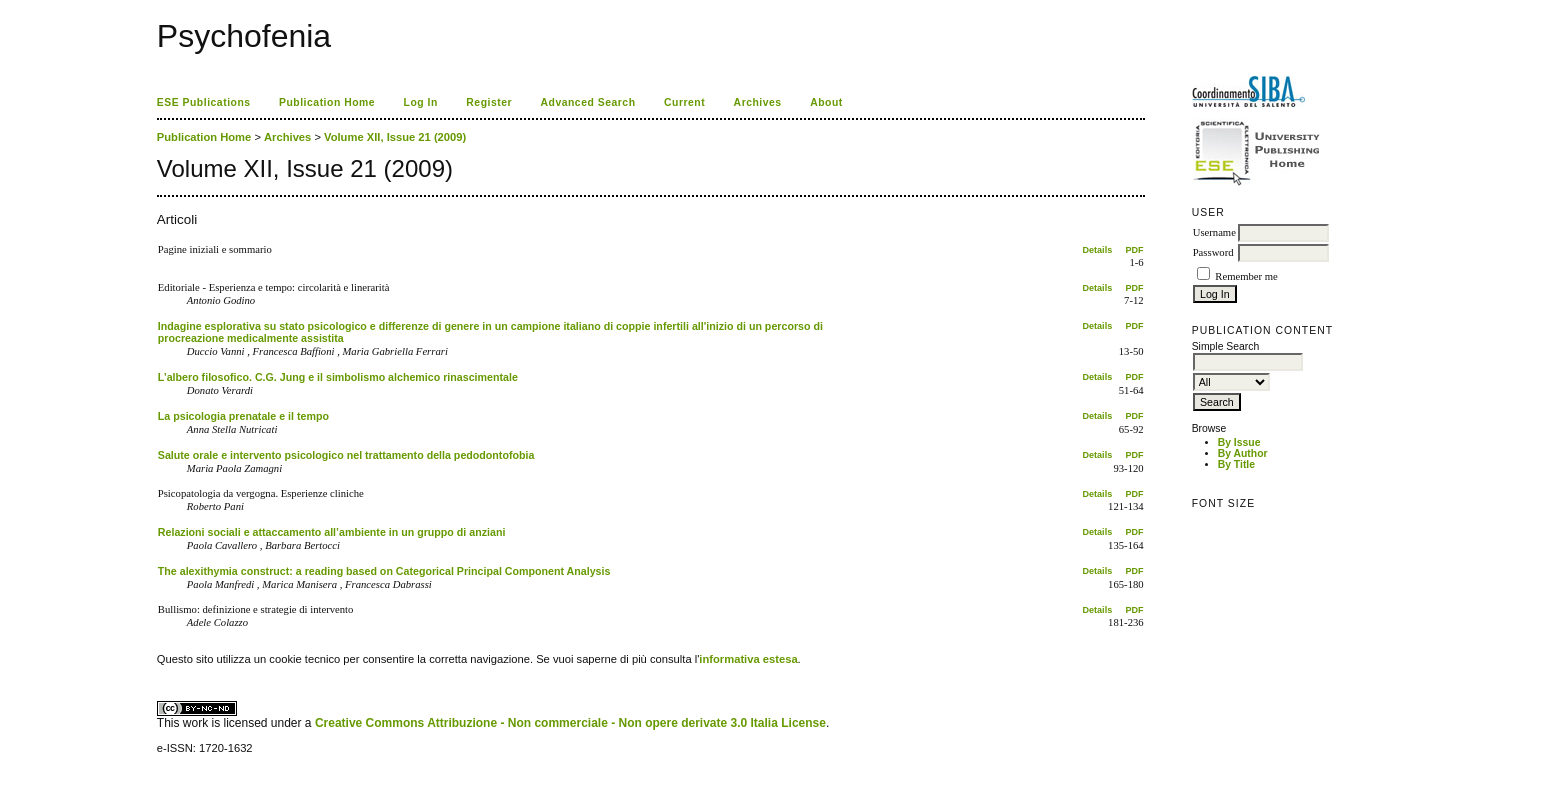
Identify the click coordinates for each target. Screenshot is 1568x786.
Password (1213, 252)
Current (684, 102)
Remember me (1246, 276)
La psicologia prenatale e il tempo (243, 416)
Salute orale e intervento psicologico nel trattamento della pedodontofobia (346, 455)
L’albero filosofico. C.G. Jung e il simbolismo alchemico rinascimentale (338, 377)
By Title (1236, 464)
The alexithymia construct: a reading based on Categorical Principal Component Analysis (384, 571)
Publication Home (327, 102)
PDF (1135, 250)
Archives (758, 102)
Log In (421, 102)
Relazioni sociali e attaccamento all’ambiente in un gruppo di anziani (332, 532)
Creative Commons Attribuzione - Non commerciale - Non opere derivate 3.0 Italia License (570, 723)
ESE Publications (204, 102)
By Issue (1239, 442)
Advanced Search (588, 102)
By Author (1243, 453)
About (826, 102)
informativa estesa (748, 659)
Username (1214, 232)
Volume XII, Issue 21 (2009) (395, 137)
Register (489, 102)
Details (1098, 250)
